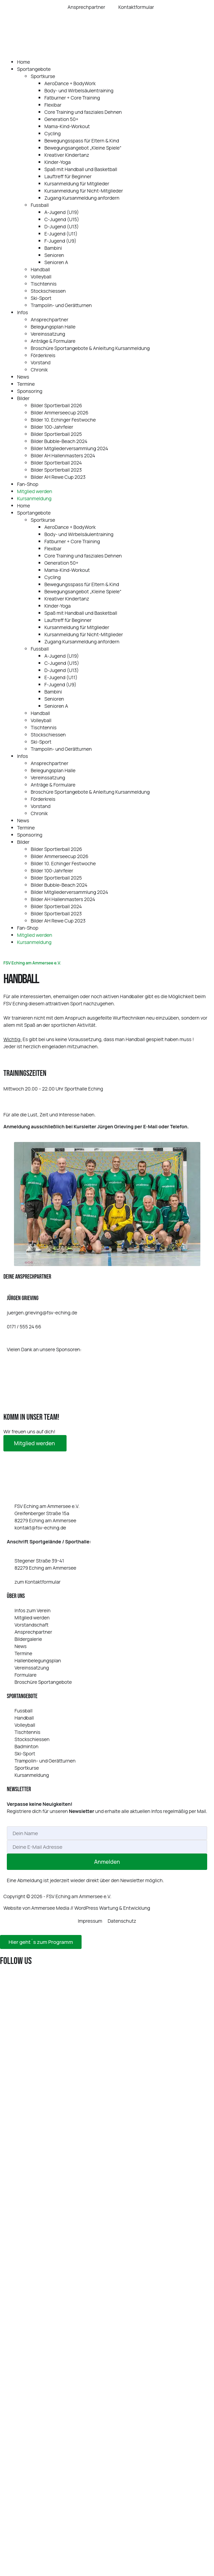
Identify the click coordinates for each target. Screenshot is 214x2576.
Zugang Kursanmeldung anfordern (81, 198)
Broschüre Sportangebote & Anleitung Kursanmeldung (90, 348)
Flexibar (52, 105)
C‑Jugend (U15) (61, 219)
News (23, 377)
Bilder (23, 398)
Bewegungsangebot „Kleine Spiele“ (83, 147)
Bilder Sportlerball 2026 (56, 405)
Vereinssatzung (48, 334)
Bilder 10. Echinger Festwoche (63, 419)
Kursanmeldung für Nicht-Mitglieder (83, 190)
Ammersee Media (50, 1908)
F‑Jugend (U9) (60, 241)
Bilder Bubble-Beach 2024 (59, 441)
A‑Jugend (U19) (61, 212)
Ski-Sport (41, 298)
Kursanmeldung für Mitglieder (76, 183)
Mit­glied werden (35, 1443)
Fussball (40, 205)
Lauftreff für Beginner (67, 176)
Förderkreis (43, 355)
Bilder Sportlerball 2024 (56, 462)
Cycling (52, 133)
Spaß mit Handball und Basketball (80, 169)
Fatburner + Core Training (72, 97)
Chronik (39, 369)
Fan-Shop (27, 484)
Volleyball (41, 276)
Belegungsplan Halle (53, 326)
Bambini (53, 248)
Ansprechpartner (49, 319)
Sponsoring (29, 391)
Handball (40, 269)
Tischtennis (44, 283)
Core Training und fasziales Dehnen (83, 112)
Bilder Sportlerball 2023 (56, 470)
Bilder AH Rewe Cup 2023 (58, 477)
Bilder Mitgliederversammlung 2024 (69, 448)
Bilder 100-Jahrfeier (52, 427)
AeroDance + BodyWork (70, 83)
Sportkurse (43, 76)
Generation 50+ (61, 119)
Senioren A (56, 262)
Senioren (54, 255)
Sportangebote (34, 69)
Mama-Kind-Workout (67, 126)
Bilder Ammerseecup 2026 (59, 412)
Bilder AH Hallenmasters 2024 (63, 455)
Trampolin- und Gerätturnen (61, 305)
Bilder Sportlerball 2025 (56, 434)
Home (23, 62)
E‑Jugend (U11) (60, 233)
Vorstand (41, 362)
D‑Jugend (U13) (61, 226)
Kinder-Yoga (57, 162)
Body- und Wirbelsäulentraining (78, 90)
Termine (26, 384)
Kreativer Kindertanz (66, 155)
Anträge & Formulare (53, 341)
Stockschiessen (48, 291)
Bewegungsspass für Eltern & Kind (81, 140)
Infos (22, 312)
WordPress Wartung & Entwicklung (112, 1908)
